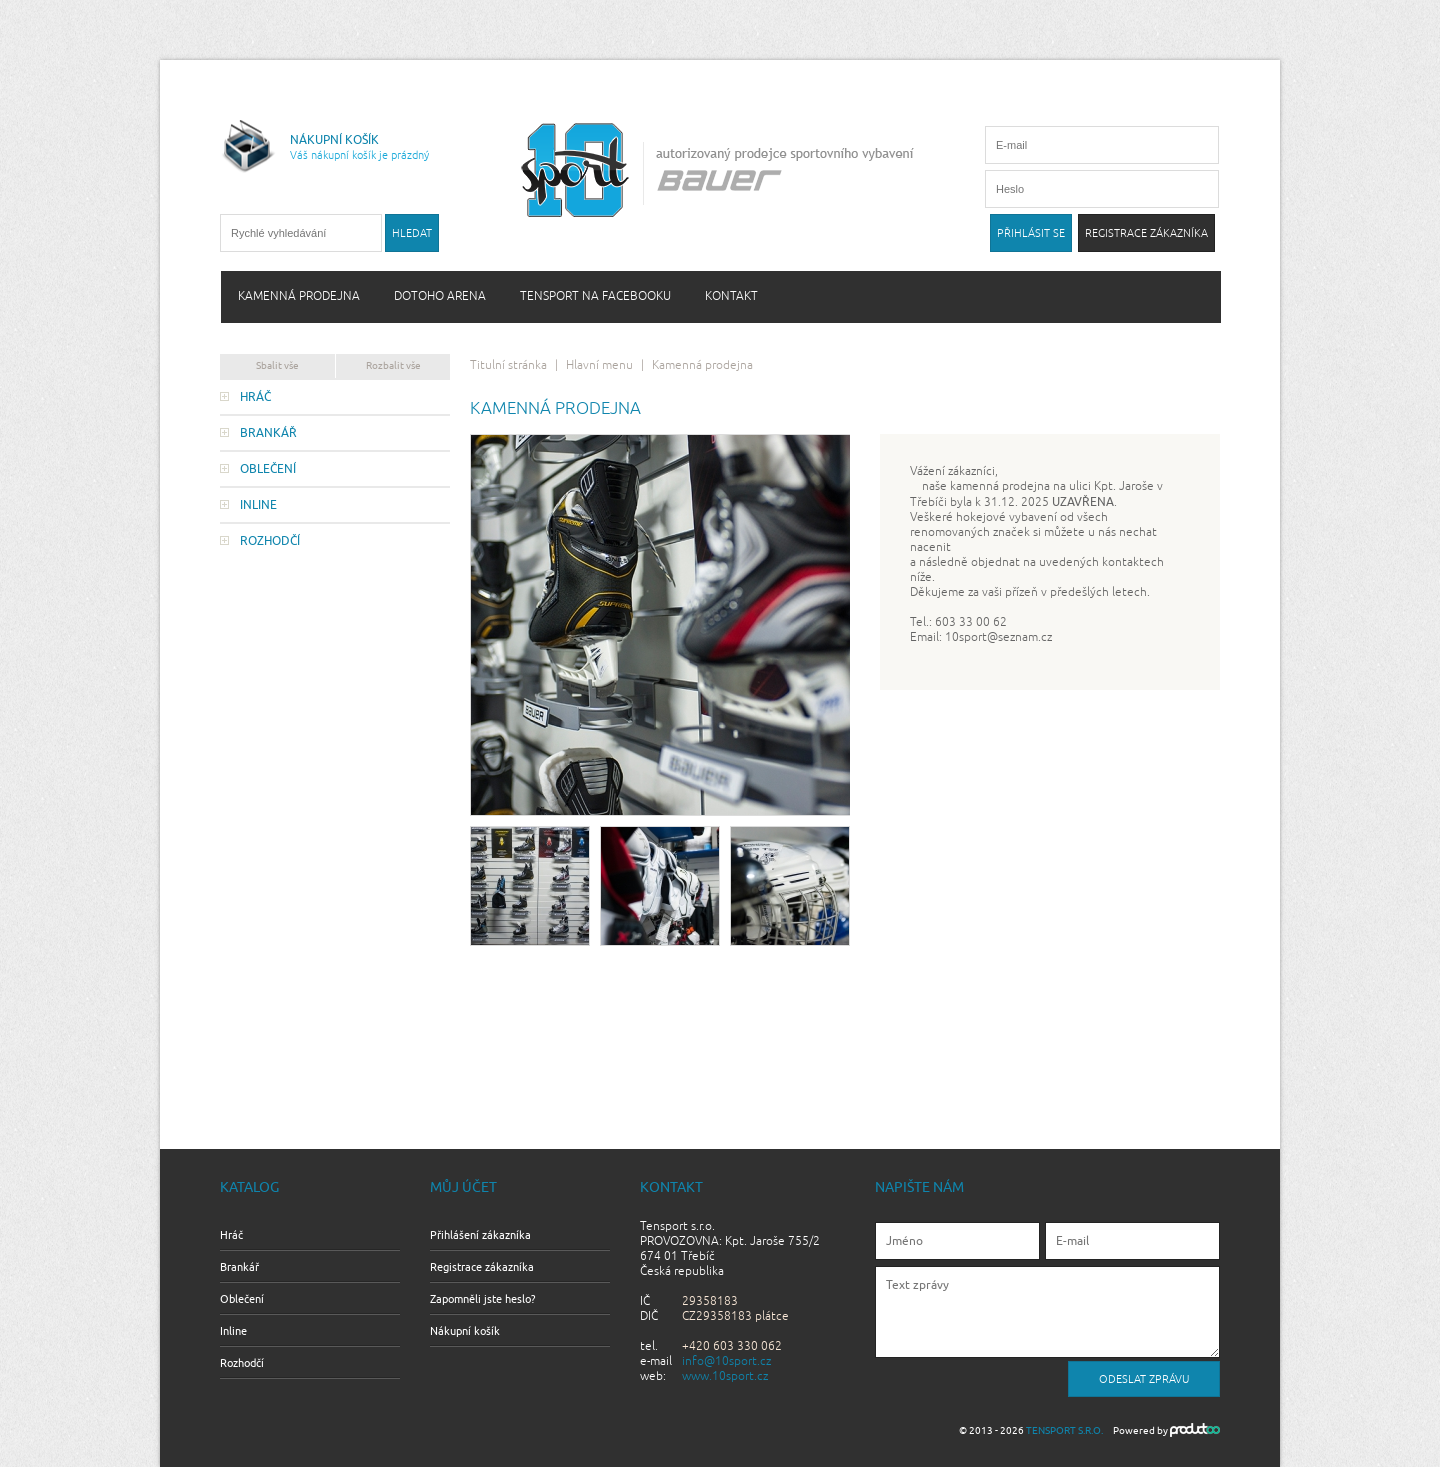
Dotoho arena (440, 296)
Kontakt (731, 296)
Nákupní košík (465, 1331)
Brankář (268, 433)
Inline (258, 505)
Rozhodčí (270, 541)
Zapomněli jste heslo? (482, 1299)
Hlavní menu (599, 365)
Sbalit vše (277, 365)
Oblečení (268, 469)
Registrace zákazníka (482, 1267)
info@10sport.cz (726, 1361)
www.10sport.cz (725, 1376)
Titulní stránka (508, 365)
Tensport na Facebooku (595, 296)
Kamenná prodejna (299, 296)
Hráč (255, 397)
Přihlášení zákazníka (480, 1235)
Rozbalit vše (393, 365)
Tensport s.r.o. (1064, 1430)
